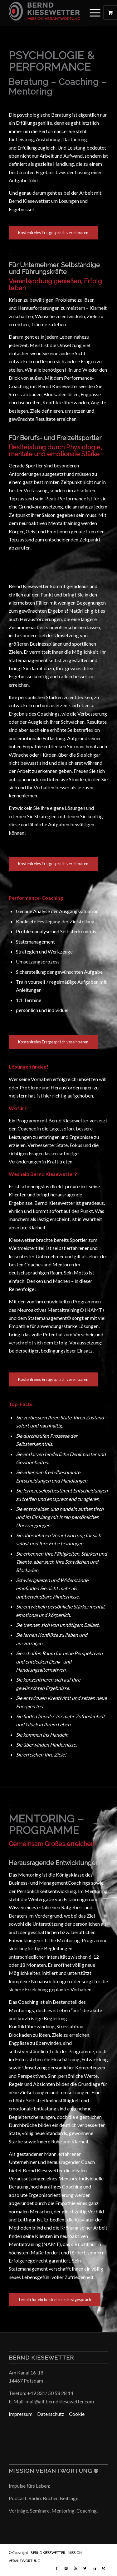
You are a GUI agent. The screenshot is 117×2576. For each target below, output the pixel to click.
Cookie (77, 2414)
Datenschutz (53, 2414)
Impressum (23, 2414)
